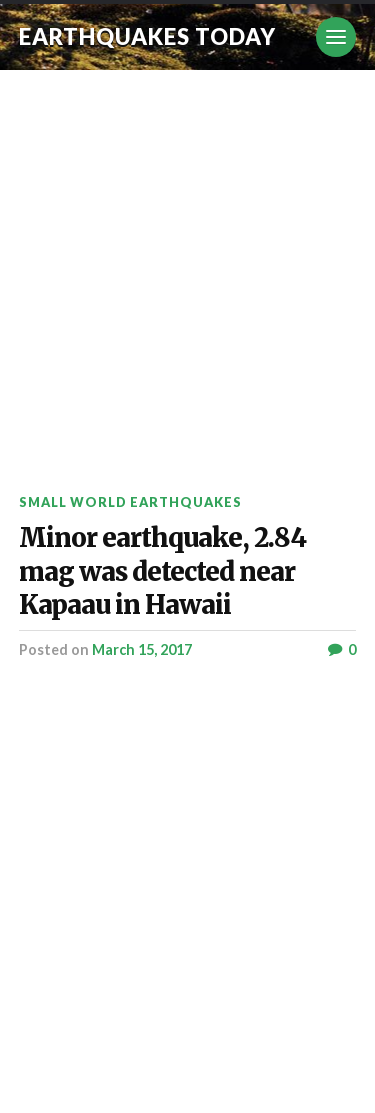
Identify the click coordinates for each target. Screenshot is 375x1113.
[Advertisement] (187, 267)
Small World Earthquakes (130, 502)
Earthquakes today (147, 36)
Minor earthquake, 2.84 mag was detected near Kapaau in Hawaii (162, 571)
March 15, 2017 (142, 649)
